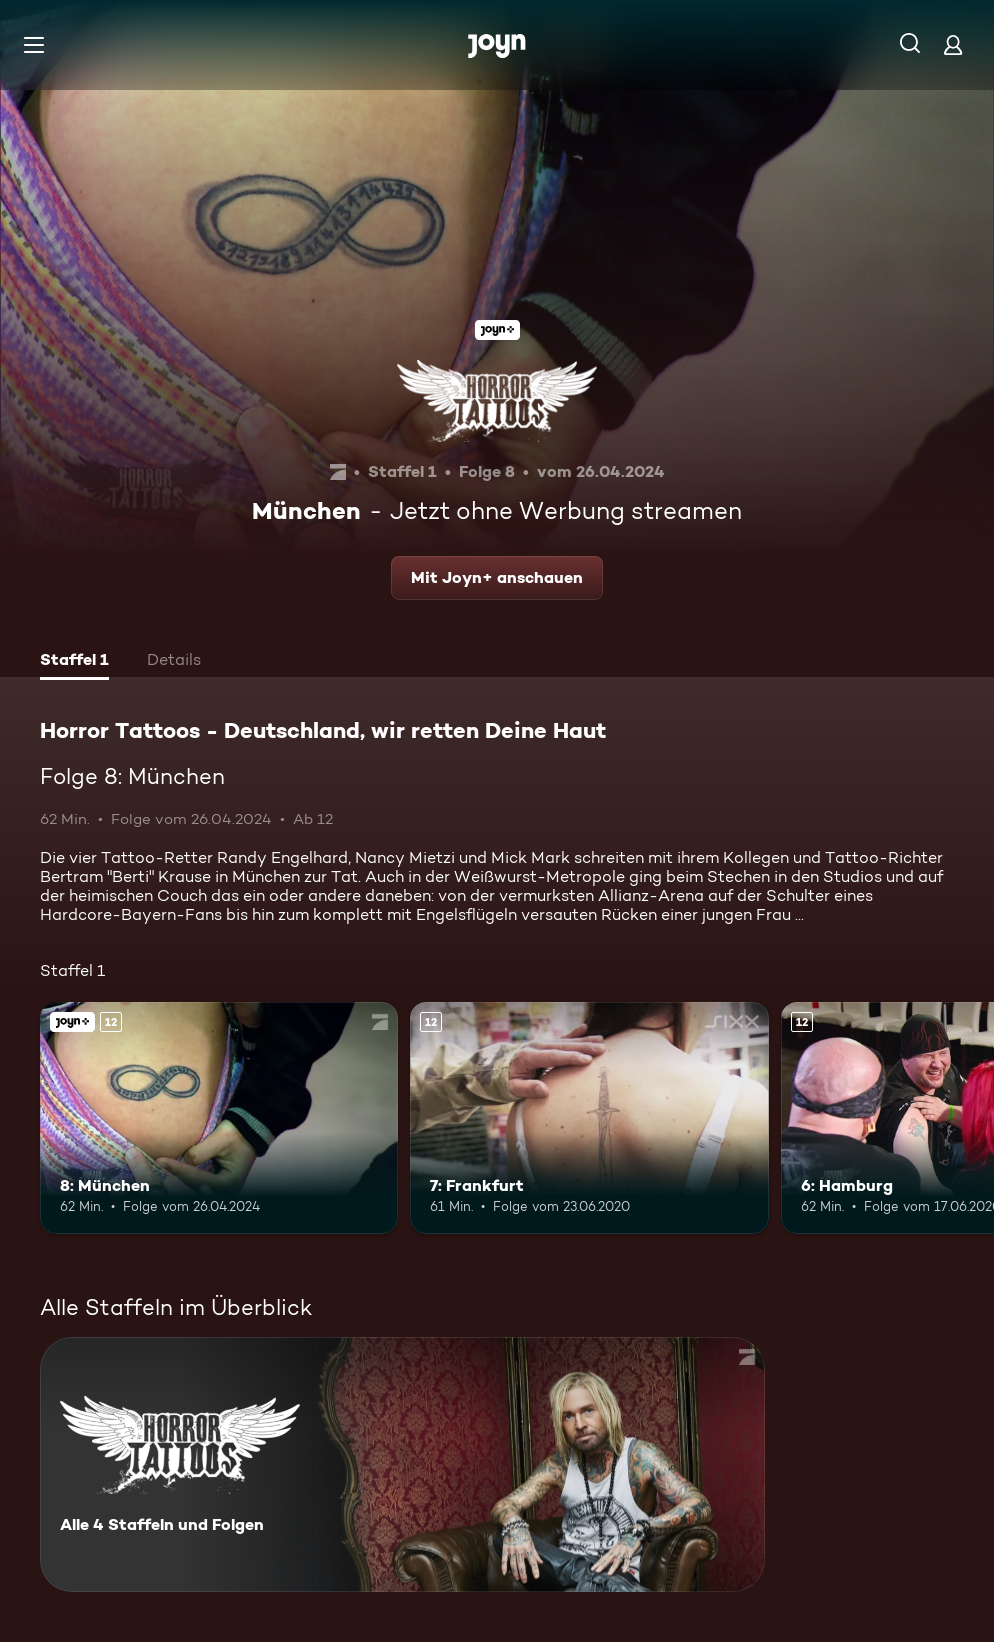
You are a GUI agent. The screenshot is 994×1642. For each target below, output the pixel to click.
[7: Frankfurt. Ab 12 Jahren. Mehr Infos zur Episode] (589, 1118)
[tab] (74, 662)
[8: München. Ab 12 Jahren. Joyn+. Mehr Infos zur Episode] (219, 1118)
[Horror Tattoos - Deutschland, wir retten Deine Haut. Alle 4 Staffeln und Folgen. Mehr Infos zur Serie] (402, 1464)
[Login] (953, 44)
